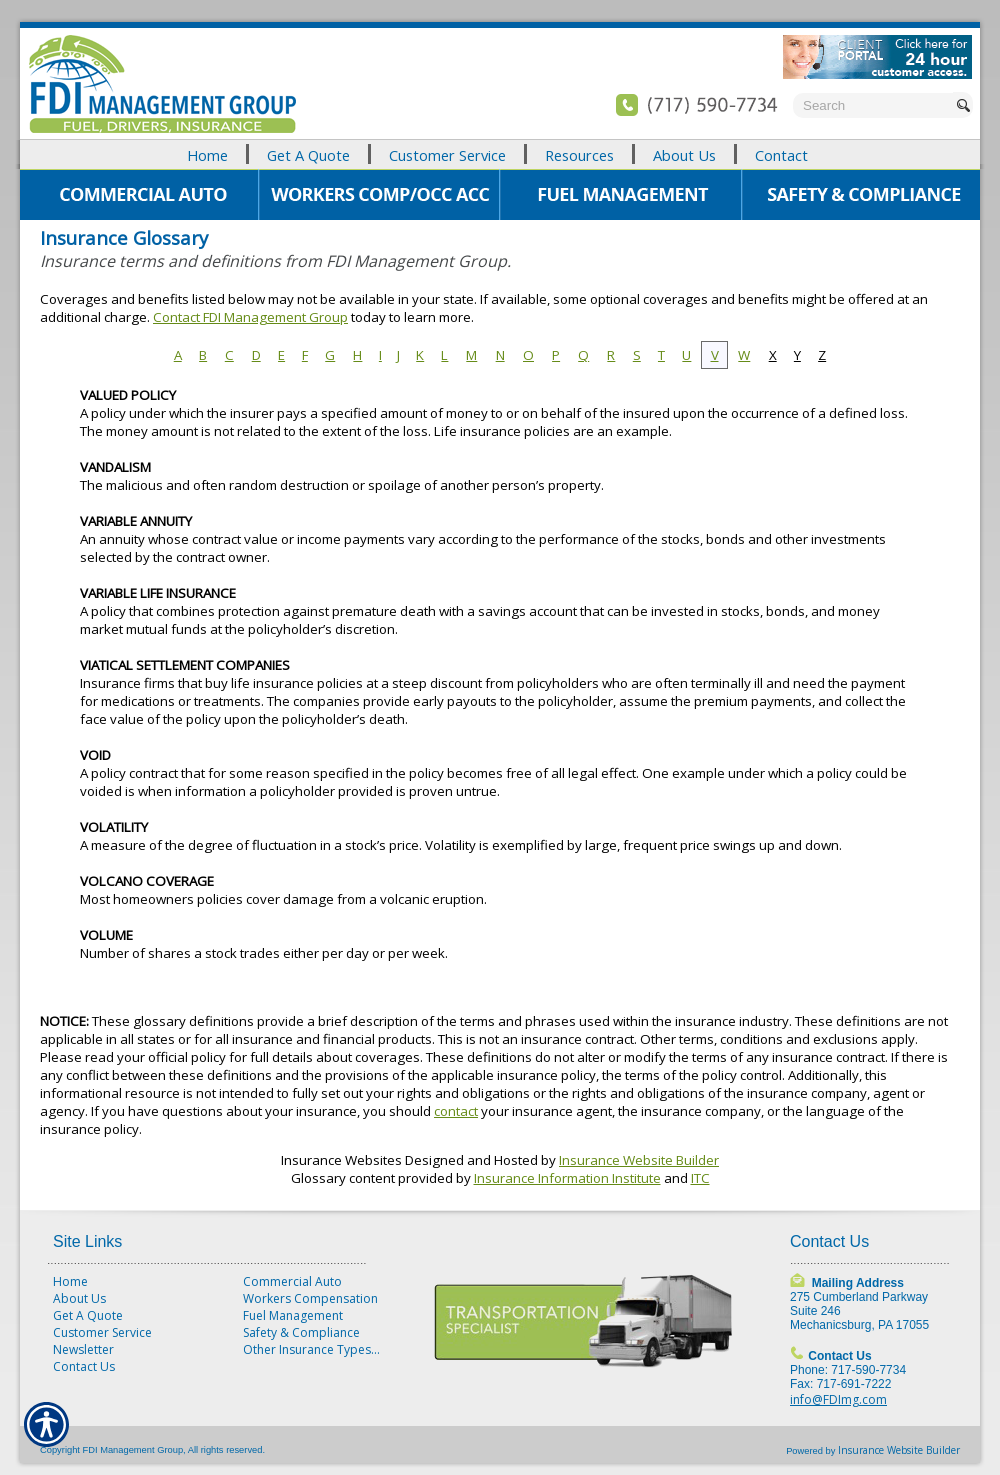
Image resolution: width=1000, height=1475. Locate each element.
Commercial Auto (292, 1281)
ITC (700, 1178)
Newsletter (83, 1349)
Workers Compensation (310, 1298)
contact (456, 1111)
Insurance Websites (341, 1160)
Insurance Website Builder (639, 1160)
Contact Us (84, 1366)
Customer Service (102, 1332)
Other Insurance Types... (311, 1349)
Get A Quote (88, 1315)
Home (70, 1281)
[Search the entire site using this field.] (873, 105)
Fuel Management (293, 1315)
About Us (79, 1298)
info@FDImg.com (838, 1399)
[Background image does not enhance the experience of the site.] (500, 154)
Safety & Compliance (301, 1332)
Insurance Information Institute (567, 1178)
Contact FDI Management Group (250, 317)
